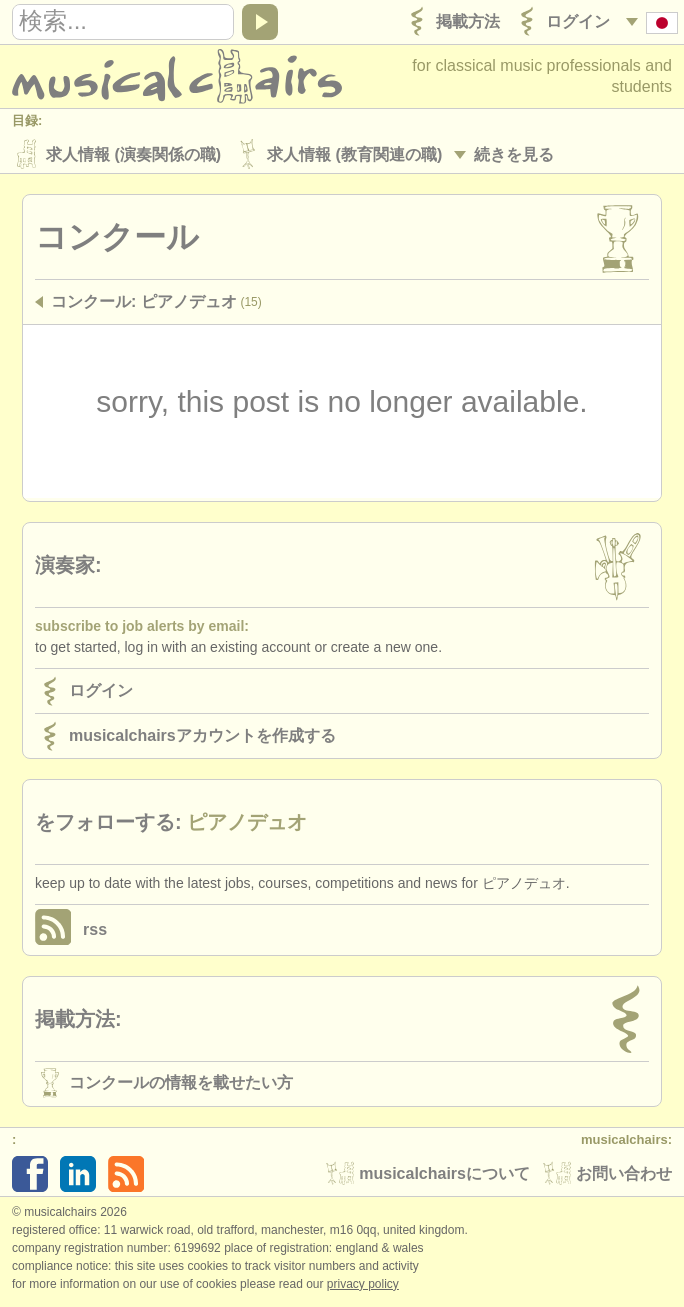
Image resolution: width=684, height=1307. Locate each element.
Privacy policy (363, 1286)
